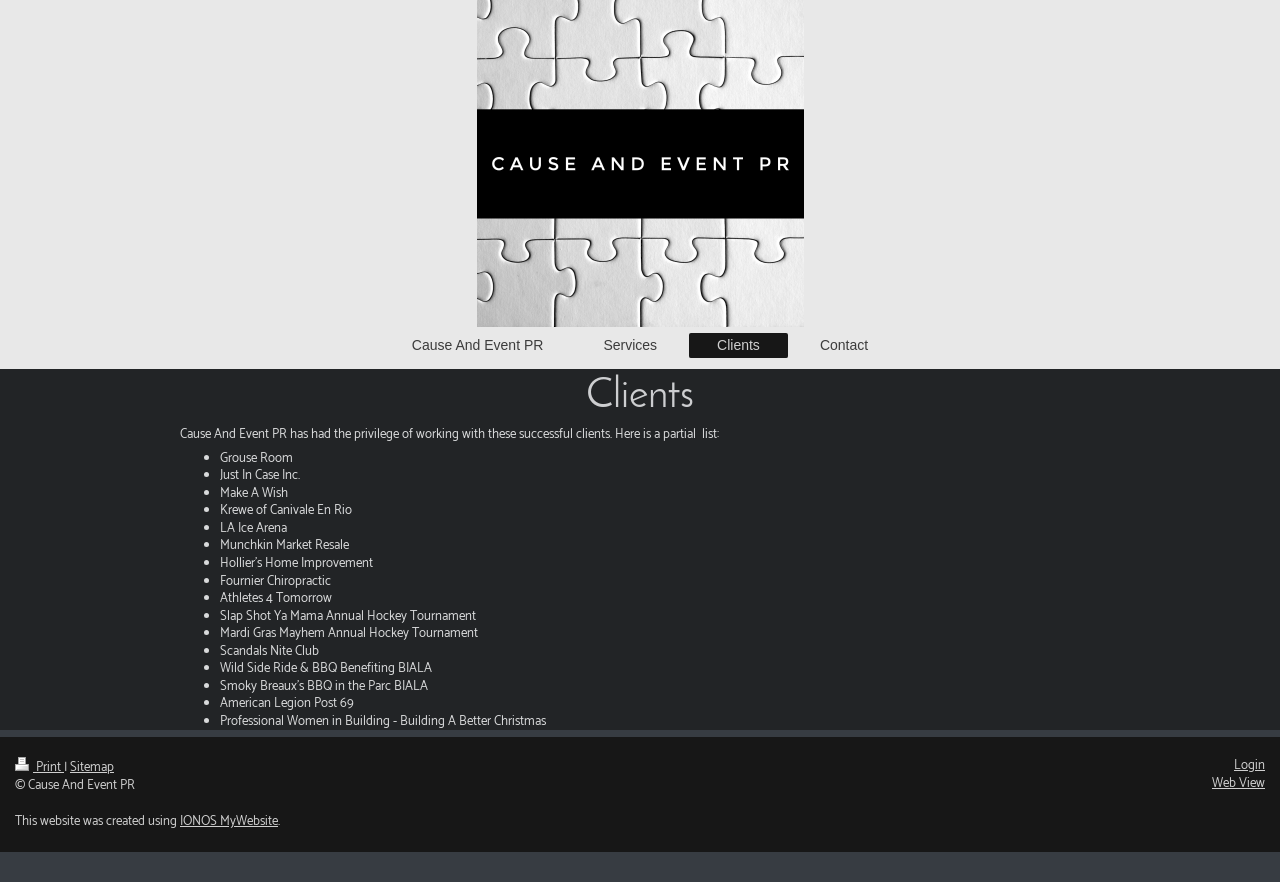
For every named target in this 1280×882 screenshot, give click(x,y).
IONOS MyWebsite (229, 821)
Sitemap (92, 767)
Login (1249, 765)
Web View (1238, 783)
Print (39, 767)
